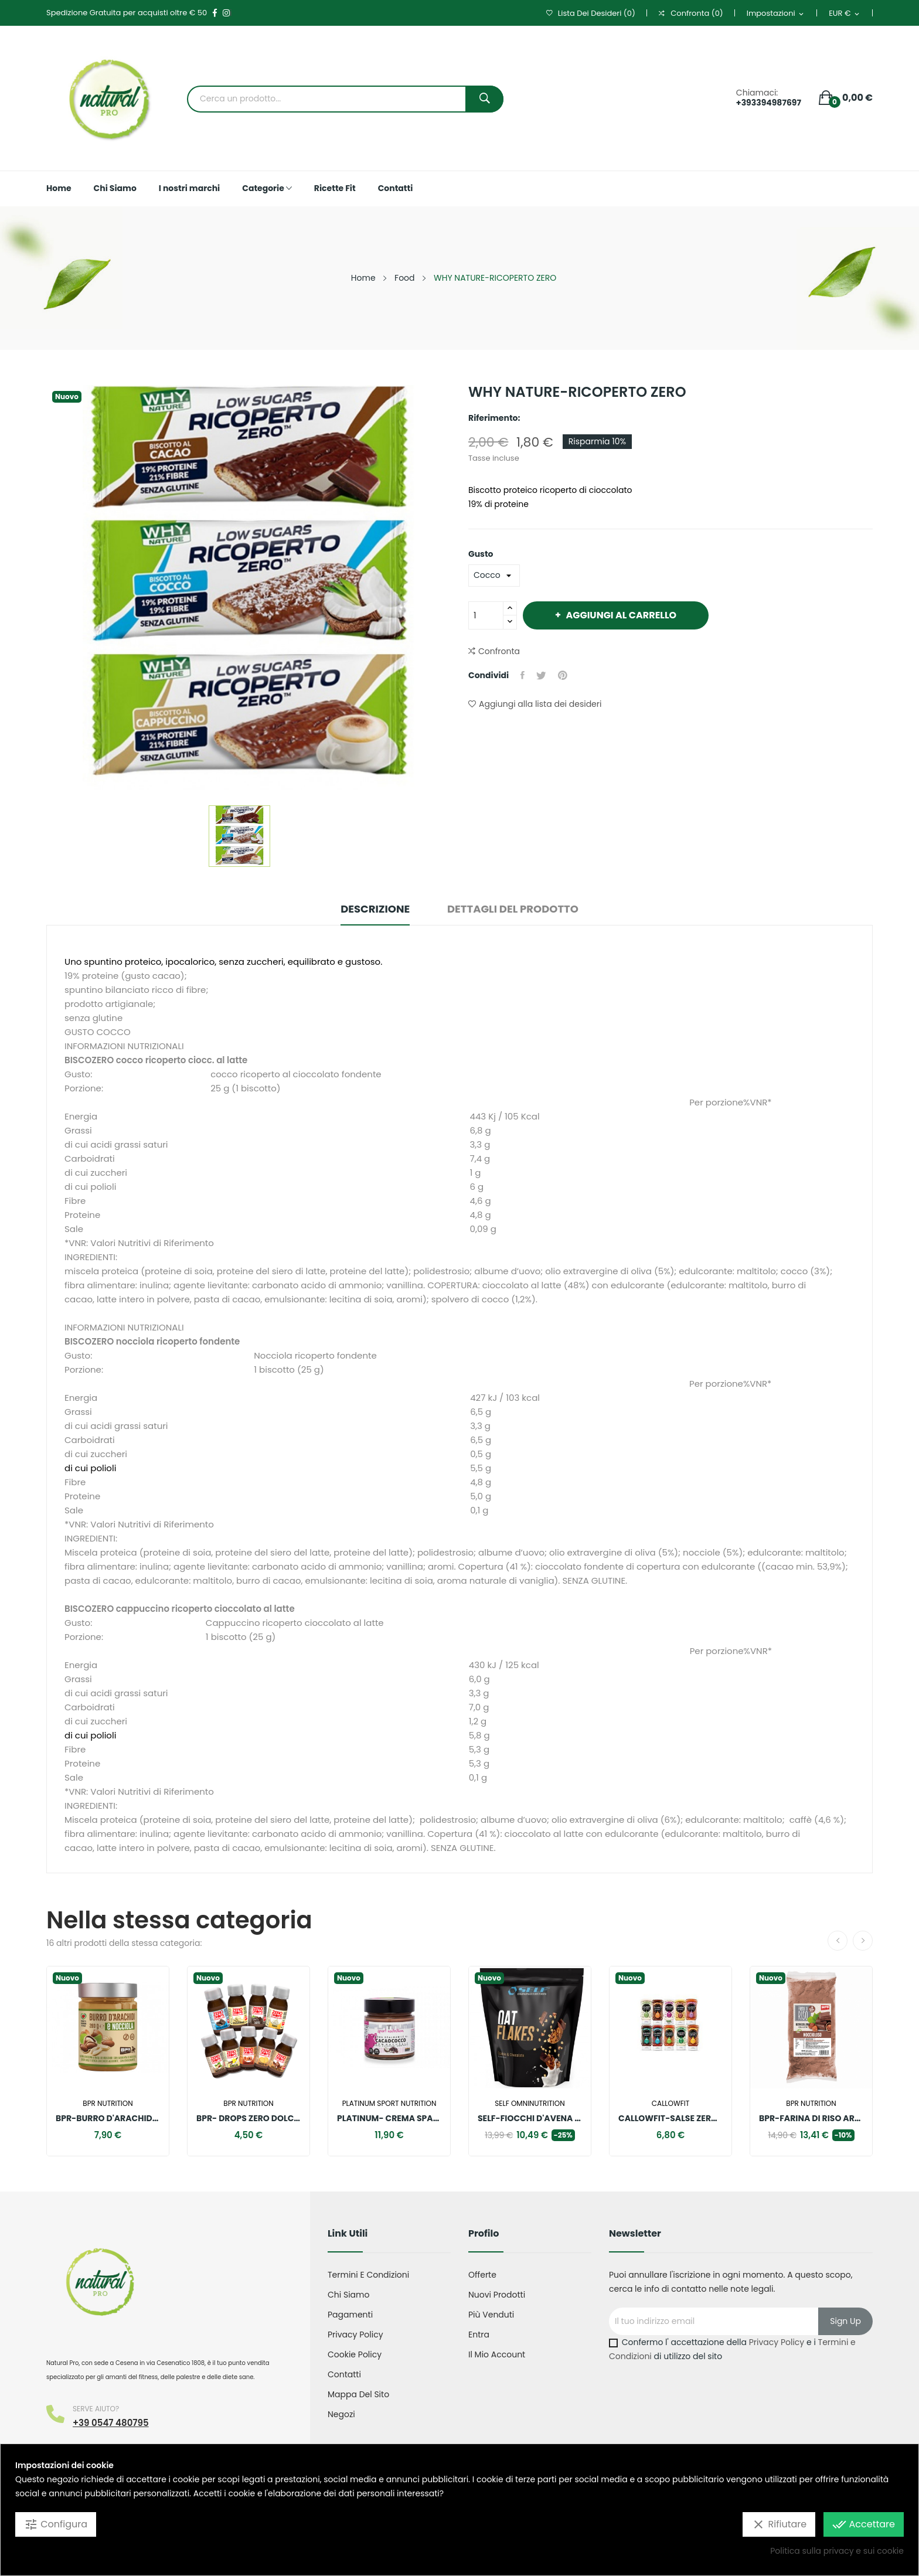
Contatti (344, 2374)
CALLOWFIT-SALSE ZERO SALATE (670, 2118)
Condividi (522, 675)
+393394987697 (768, 102)
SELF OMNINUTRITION (529, 2103)
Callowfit (670, 2103)
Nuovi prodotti (496, 2295)
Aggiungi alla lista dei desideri (534, 704)
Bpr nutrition (107, 2103)
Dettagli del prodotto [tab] (512, 909)
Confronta (494, 651)
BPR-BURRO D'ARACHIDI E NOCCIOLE (108, 2118)
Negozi (341, 2414)
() (590, 13)
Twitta (541, 675)
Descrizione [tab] (375, 909)
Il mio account (496, 2354)
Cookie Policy (355, 2354)
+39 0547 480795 (111, 2423)
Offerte (482, 2275)
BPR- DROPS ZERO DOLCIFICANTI (248, 2118)
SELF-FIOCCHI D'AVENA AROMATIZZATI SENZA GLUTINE (530, 2118)
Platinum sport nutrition (389, 2103)
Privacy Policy (355, 2334)
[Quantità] (485, 615)
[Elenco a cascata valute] (845, 13)
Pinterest (562, 675)
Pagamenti (350, 2314)
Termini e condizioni (368, 2275)
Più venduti (491, 2314)
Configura (55, 2524)
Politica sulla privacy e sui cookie (837, 2551)
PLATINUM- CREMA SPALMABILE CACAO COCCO (389, 2118)
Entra (478, 2334)
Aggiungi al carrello (620, 615)
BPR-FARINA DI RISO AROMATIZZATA (811, 2118)
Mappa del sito (358, 2394)
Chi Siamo (348, 2295)
